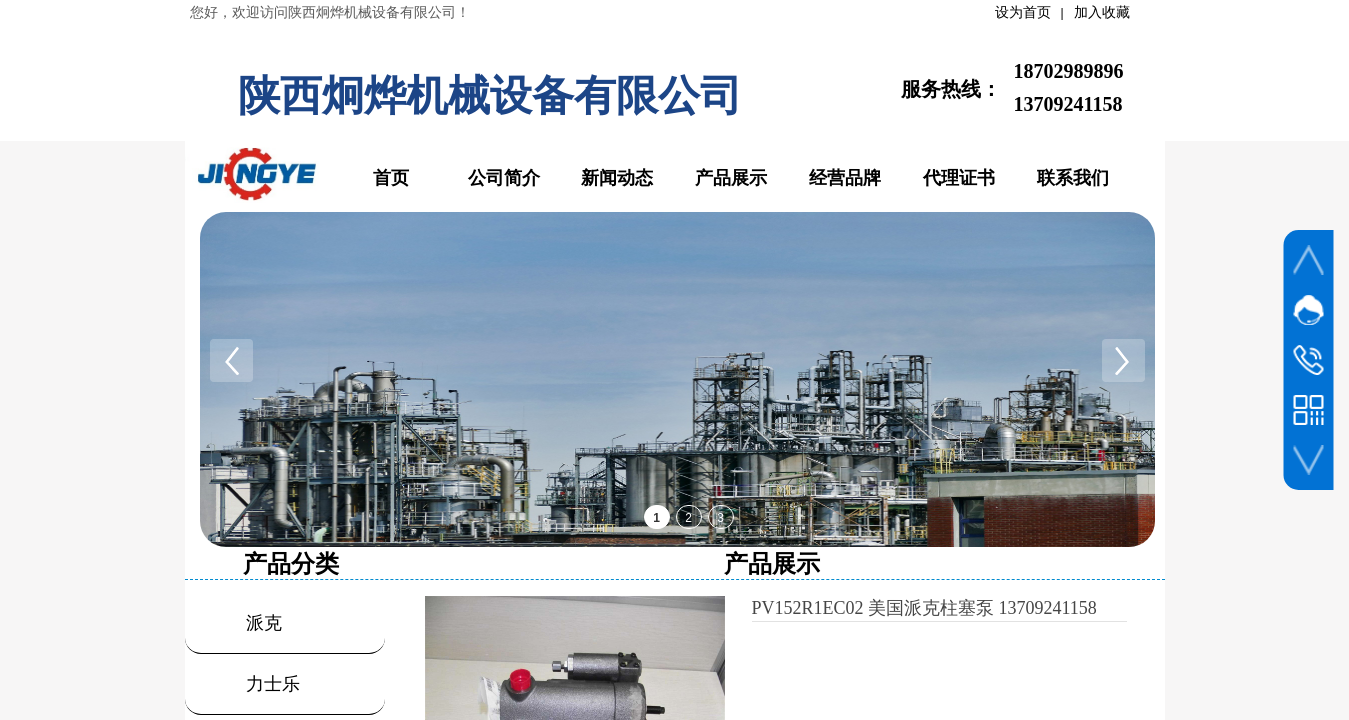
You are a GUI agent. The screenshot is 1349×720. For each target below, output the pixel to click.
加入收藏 (1102, 12)
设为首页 (1023, 12)
